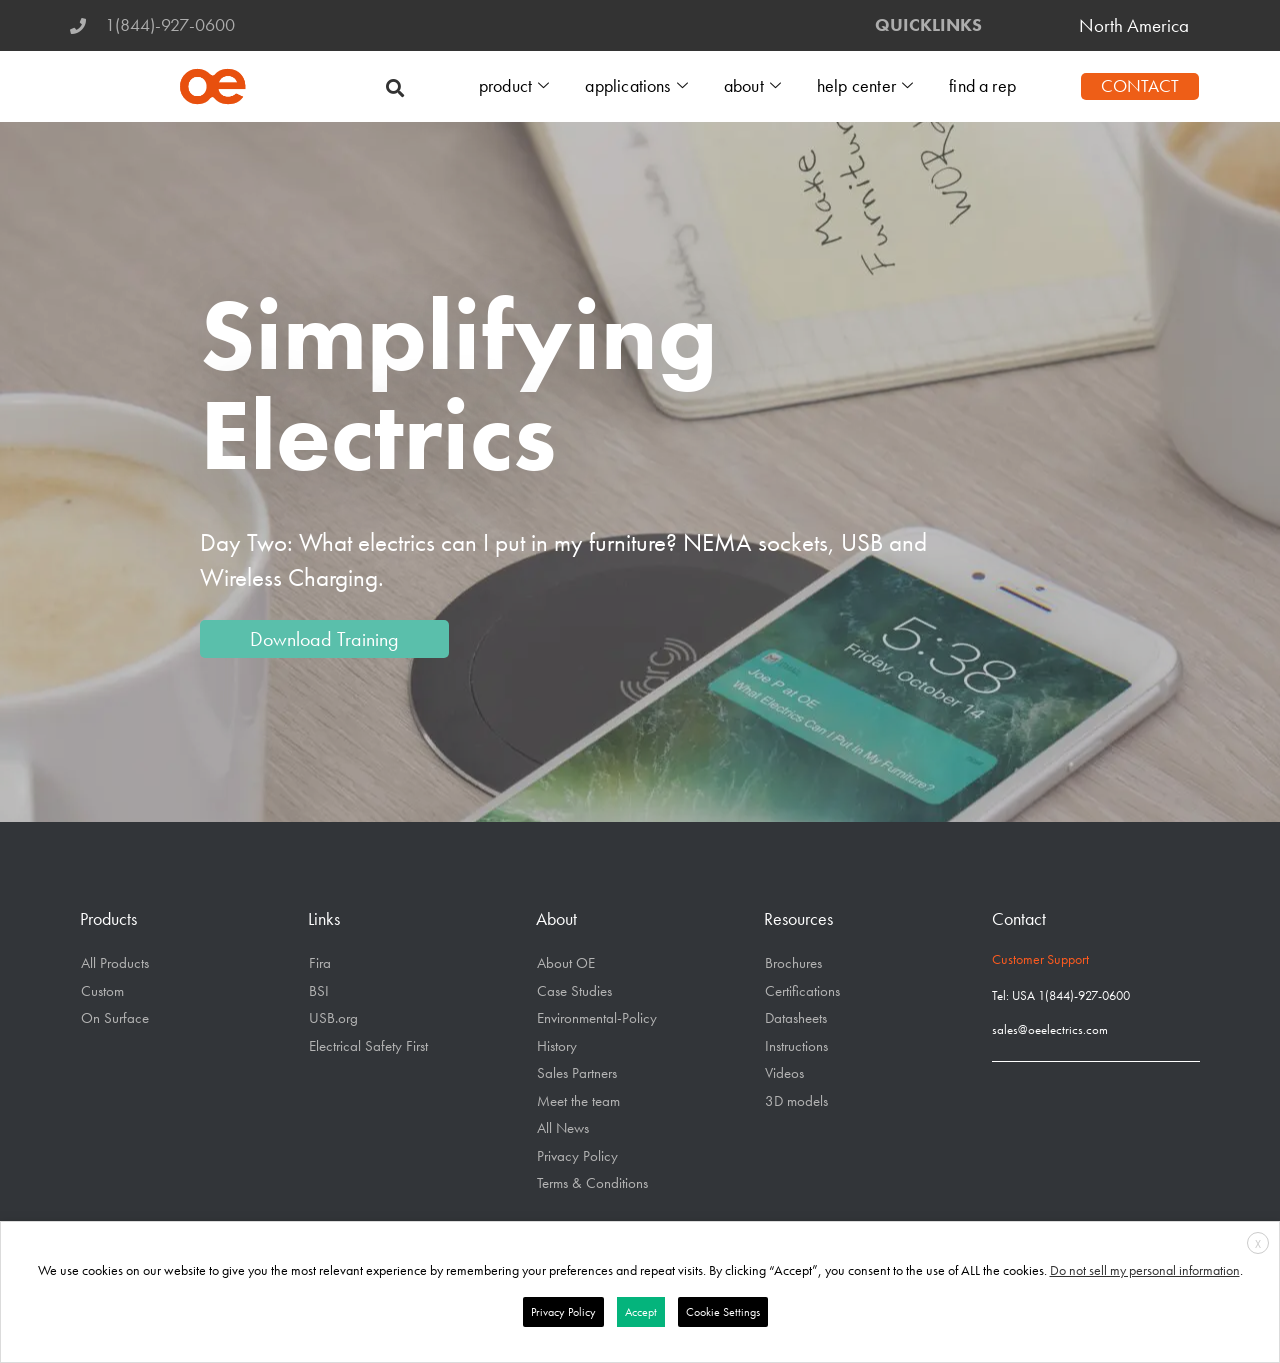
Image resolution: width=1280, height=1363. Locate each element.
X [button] (1258, 1244)
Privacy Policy (577, 1156)
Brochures (793, 963)
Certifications (802, 991)
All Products (115, 963)
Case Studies (574, 991)
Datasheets (796, 1018)
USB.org (333, 1018)
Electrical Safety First (368, 1046)
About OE (566, 963)
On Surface (115, 1018)
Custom (102, 991)
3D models (796, 1101)
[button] (395, 86)
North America (1134, 25)
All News (563, 1128)
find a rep (983, 86)
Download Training (324, 639)
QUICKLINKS (928, 25)
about (757, 86)
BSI (319, 991)
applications (643, 86)
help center (868, 86)
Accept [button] (641, 1312)
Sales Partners (577, 1073)
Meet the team (578, 1101)
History (557, 1046)
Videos (784, 1073)
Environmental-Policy (597, 1018)
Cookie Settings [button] (723, 1312)
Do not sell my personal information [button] (1145, 1270)
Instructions (796, 1046)
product (522, 86)
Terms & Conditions (592, 1183)
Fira (320, 963)
